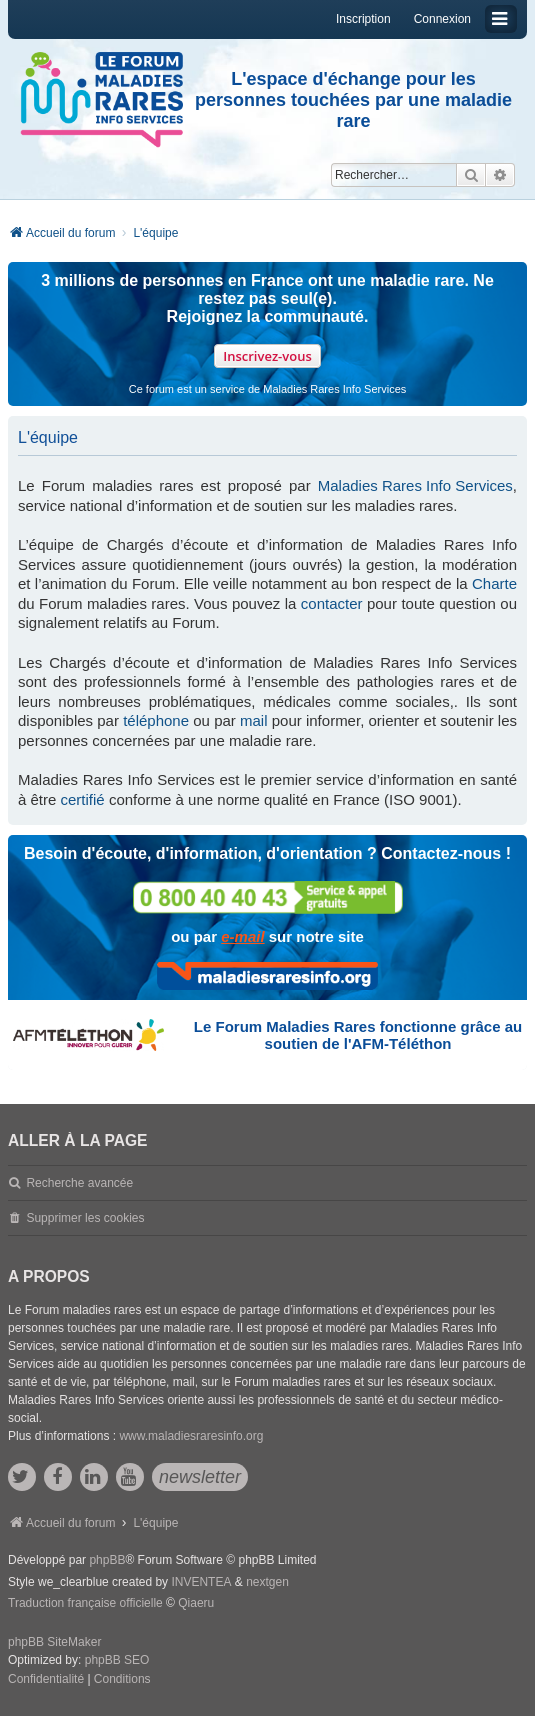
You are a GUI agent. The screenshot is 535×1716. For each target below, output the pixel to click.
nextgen (267, 1582)
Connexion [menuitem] (442, 19)
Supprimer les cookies (85, 1218)
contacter (332, 603)
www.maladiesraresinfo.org (191, 1436)
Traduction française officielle (85, 1603)
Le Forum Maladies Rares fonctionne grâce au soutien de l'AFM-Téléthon (358, 1035)
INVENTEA (201, 1582)
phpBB (107, 1560)
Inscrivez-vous (267, 356)
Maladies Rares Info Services (415, 485)
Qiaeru (196, 1603)
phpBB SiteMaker (54, 1642)
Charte (494, 583)
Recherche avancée (79, 1183)
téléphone (156, 720)
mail (254, 720)
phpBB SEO (117, 1660)
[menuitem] (46, 1680)
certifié (83, 799)
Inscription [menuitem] (363, 19)
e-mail (242, 936)
